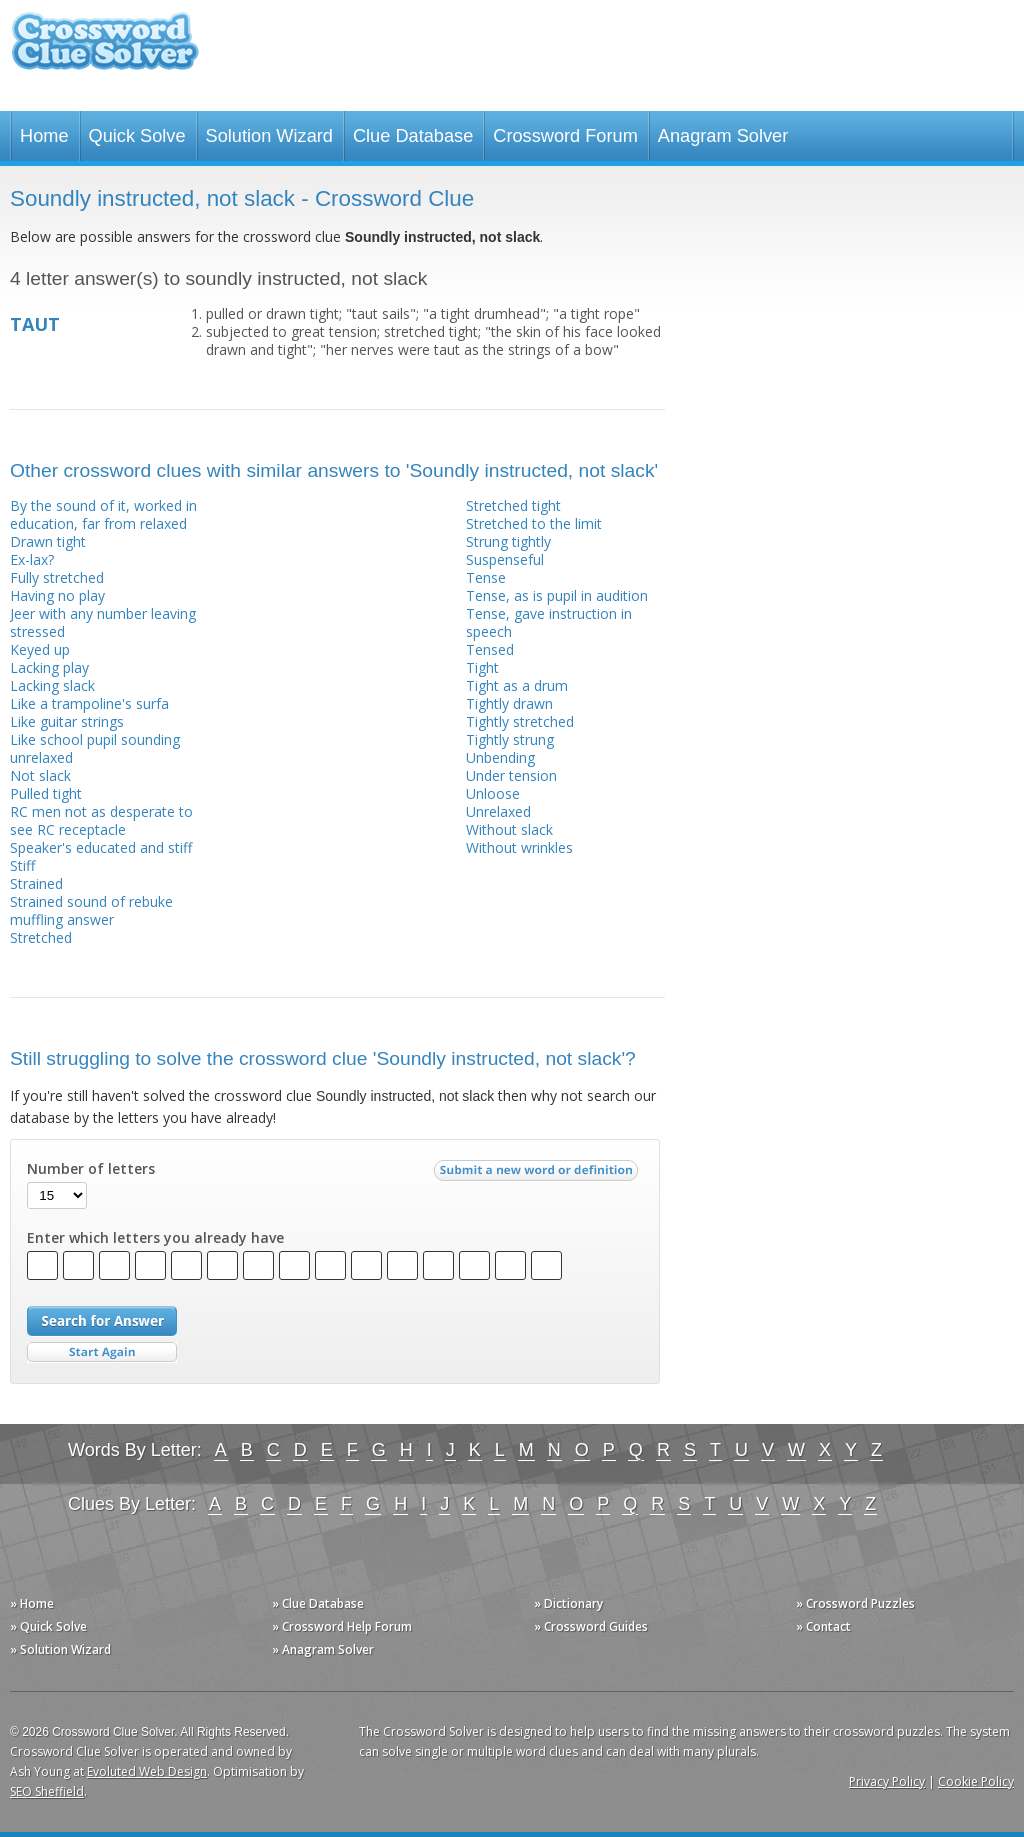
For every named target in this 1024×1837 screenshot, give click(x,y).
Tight (482, 667)
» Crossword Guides (591, 1626)
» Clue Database (318, 1603)
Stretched (41, 937)
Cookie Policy (976, 1781)
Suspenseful (505, 559)
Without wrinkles (519, 847)
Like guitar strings (67, 721)
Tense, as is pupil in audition (557, 595)
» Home (32, 1603)
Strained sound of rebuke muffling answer (91, 910)
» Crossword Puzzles (855, 1603)
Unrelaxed (498, 811)
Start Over (102, 1352)
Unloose (493, 793)
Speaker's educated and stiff (101, 847)
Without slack (509, 829)
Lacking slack (52, 685)
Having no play (57, 595)
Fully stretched (57, 577)
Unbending (500, 757)
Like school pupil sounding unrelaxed (95, 748)
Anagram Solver (723, 136)
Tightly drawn (509, 703)
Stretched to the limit (534, 523)
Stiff (22, 865)
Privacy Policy (887, 1781)
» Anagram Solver (323, 1649)
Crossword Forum (565, 136)
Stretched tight (513, 505)
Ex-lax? (32, 559)
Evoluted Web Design (147, 1771)
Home (44, 136)
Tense (486, 577)
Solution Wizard (269, 136)
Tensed (490, 649)
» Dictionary (568, 1603)
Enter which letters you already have (155, 1238)
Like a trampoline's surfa (89, 703)
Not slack (40, 775)
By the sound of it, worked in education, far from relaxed (103, 514)
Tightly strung (510, 739)
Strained (36, 883)
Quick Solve (137, 136)
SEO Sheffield (47, 1791)
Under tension (511, 775)
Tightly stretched (520, 721)
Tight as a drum (517, 685)
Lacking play (49, 667)
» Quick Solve (48, 1626)
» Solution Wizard (60, 1649)
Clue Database (413, 136)
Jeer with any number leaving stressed (103, 622)
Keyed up (40, 649)
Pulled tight (46, 793)
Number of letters (91, 1169)
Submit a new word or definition (538, 1175)
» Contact (823, 1626)
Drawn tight (48, 541)
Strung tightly (508, 541)
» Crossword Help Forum (342, 1626)
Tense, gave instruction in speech (549, 622)
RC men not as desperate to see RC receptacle (101, 820)
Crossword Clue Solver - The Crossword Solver (105, 50)
